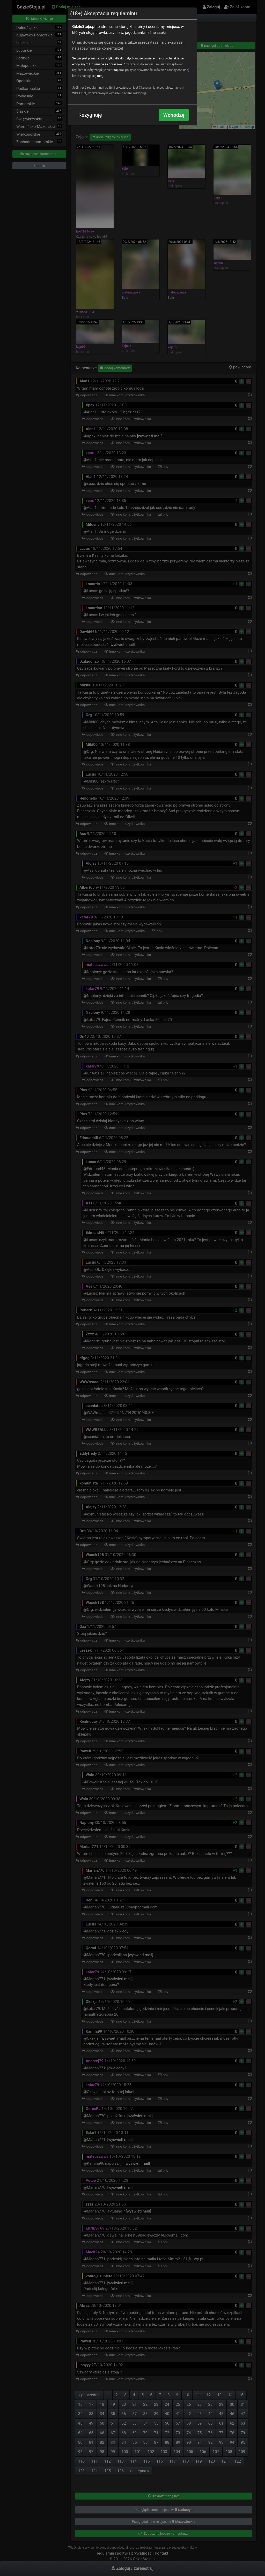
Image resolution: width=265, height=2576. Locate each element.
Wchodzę (174, 115)
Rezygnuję (90, 115)
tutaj (115, 70)
